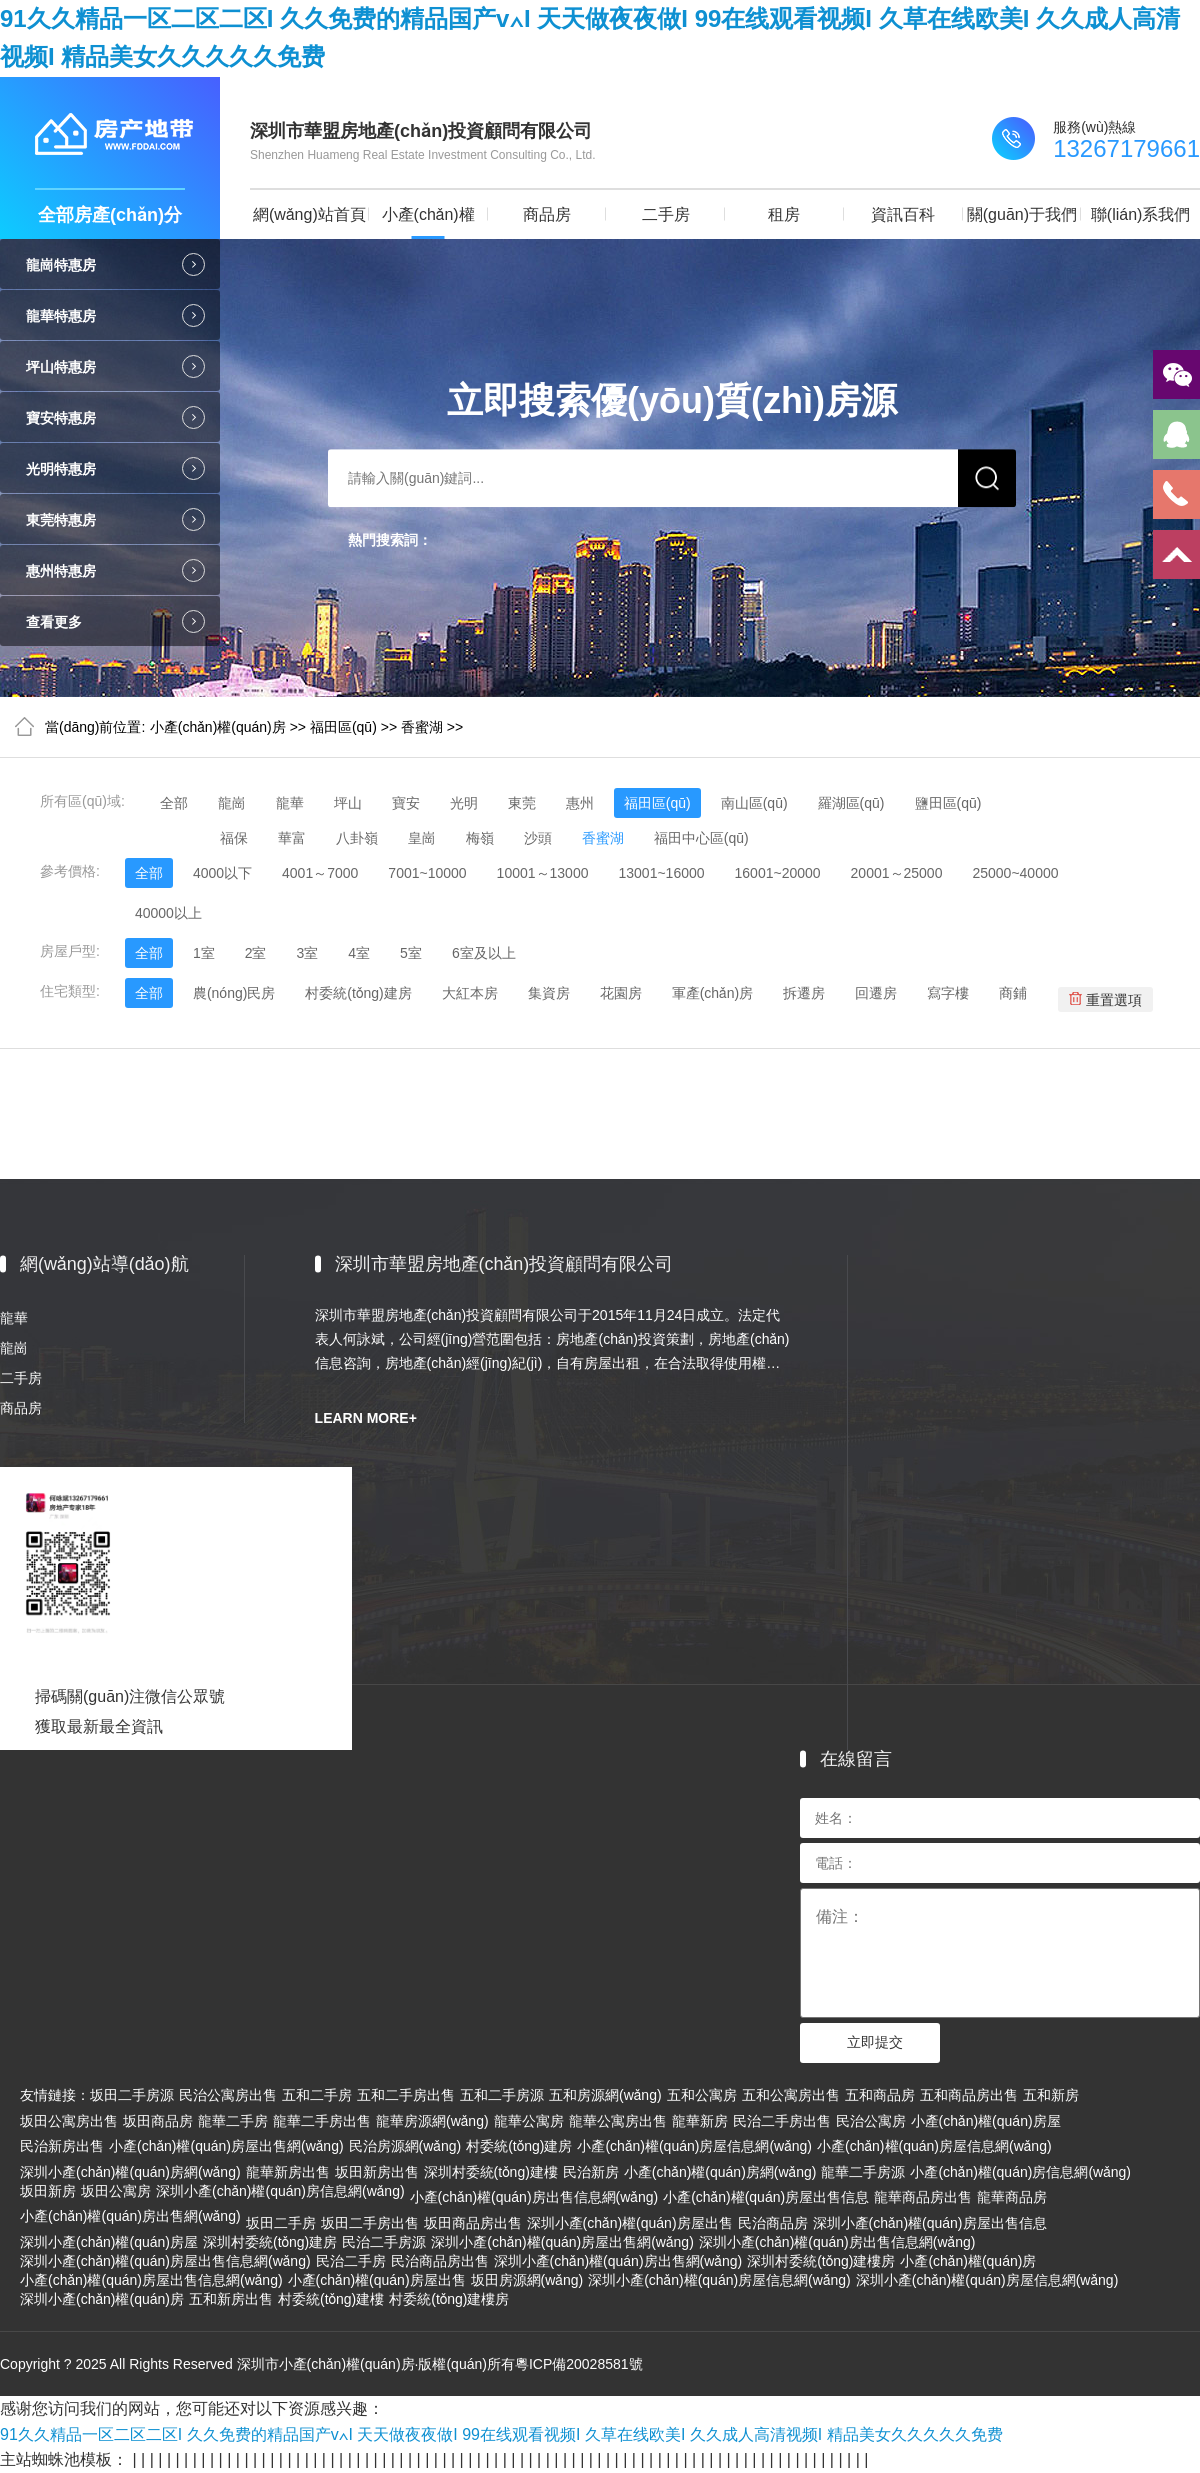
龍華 (290, 803)
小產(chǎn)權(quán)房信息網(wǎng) (1020, 2172)
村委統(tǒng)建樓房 (449, 2299)
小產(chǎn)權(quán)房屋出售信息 (766, 2197)
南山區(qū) (754, 803)
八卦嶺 (357, 838)
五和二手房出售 (406, 2095)
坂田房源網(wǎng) (527, 2280)
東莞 (522, 803)
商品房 (547, 214)
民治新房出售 (62, 2146)
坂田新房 (48, 2191)
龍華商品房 (1012, 2197)
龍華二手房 (233, 2121)
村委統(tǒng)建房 (358, 993)
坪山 (348, 803)
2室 (256, 953)
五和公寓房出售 (791, 2095)
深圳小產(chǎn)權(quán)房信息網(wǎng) (280, 2191)
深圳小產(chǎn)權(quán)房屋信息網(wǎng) (719, 2280)
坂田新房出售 (377, 2172)
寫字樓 (948, 993)
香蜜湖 (422, 727)
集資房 (549, 993)
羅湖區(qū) (851, 803)
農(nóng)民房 (234, 993)
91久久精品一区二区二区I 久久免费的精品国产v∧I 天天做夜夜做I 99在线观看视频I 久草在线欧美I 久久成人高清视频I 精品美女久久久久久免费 (501, 2434)
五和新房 (1051, 2095)
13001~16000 (661, 873)
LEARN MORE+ (366, 1418)
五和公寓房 (702, 2095)
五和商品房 (880, 2095)
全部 (174, 803)
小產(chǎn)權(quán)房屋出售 (377, 2280)
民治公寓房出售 (228, 2095)
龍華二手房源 (863, 2172)
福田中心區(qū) (701, 838)
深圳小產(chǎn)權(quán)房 (102, 2299)
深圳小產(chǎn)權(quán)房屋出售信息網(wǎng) (165, 2261)
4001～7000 (320, 873)
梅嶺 (480, 838)
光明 (464, 803)
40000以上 (168, 913)
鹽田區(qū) (948, 803)
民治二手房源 (384, 2242)
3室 (307, 953)
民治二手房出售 (782, 2121)
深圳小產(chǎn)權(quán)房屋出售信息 (930, 2223)
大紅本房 (470, 993)
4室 (359, 953)
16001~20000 (778, 873)
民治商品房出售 (440, 2261)
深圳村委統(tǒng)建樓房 (821, 2261)
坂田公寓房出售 (69, 2121)
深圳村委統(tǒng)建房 (270, 2242)
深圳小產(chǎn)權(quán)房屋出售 (630, 2223)
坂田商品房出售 (473, 2223)
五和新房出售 (231, 2299)
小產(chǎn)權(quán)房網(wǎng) (720, 2172)
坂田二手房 (281, 2223)
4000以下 (222, 873)
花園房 (621, 993)
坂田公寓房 (116, 2191)
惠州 (580, 803)
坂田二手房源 (132, 2095)
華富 (292, 838)
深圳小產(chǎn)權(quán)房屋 (109, 2242)
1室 (204, 953)
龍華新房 (700, 2121)
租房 (784, 214)
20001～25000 (897, 873)
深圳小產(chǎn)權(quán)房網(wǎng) (130, 2172)
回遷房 (876, 993)
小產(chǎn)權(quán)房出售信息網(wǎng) (534, 2197)
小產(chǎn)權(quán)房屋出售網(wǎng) (226, 2146)
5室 (411, 953)
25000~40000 (1015, 873)
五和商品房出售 (969, 2095)
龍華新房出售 (288, 2172)
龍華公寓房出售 (618, 2121)
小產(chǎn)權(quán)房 (428, 222)
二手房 (666, 214)
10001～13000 (543, 873)
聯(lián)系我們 (1141, 214)
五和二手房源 (502, 2095)
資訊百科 (903, 214)
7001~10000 (427, 873)
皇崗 (422, 838)
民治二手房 (351, 2261)
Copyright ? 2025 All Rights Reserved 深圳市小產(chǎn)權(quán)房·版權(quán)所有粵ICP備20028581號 (321, 2364)
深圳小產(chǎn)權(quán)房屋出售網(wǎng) (562, 2242)
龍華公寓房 (529, 2121)
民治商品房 (773, 2223)
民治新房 (591, 2172)
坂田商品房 (158, 2121)
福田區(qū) (343, 727)
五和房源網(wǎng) (605, 2095)
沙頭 (538, 838)
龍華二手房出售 (322, 2121)
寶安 (406, 803)
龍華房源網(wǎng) (432, 2121)
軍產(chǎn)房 (713, 993)
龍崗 (232, 803)
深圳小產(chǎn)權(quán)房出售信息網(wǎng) (837, 2242)
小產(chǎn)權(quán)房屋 (986, 2121)
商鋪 (1013, 993)
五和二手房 (317, 2095)
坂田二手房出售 (370, 2223)
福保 (234, 838)
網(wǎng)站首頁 (309, 214)
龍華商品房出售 (923, 2197)
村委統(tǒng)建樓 (331, 2299)
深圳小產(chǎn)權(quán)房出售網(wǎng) (618, 2261)
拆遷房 (804, 993)
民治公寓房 (871, 2121)
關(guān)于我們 (1022, 214)
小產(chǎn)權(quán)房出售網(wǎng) (130, 2216)
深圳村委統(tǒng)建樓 (491, 2172)
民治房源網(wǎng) (405, 2146)
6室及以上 (484, 953)
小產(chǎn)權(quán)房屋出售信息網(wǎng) (151, 2280)
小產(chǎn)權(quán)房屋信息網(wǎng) (694, 2146)
